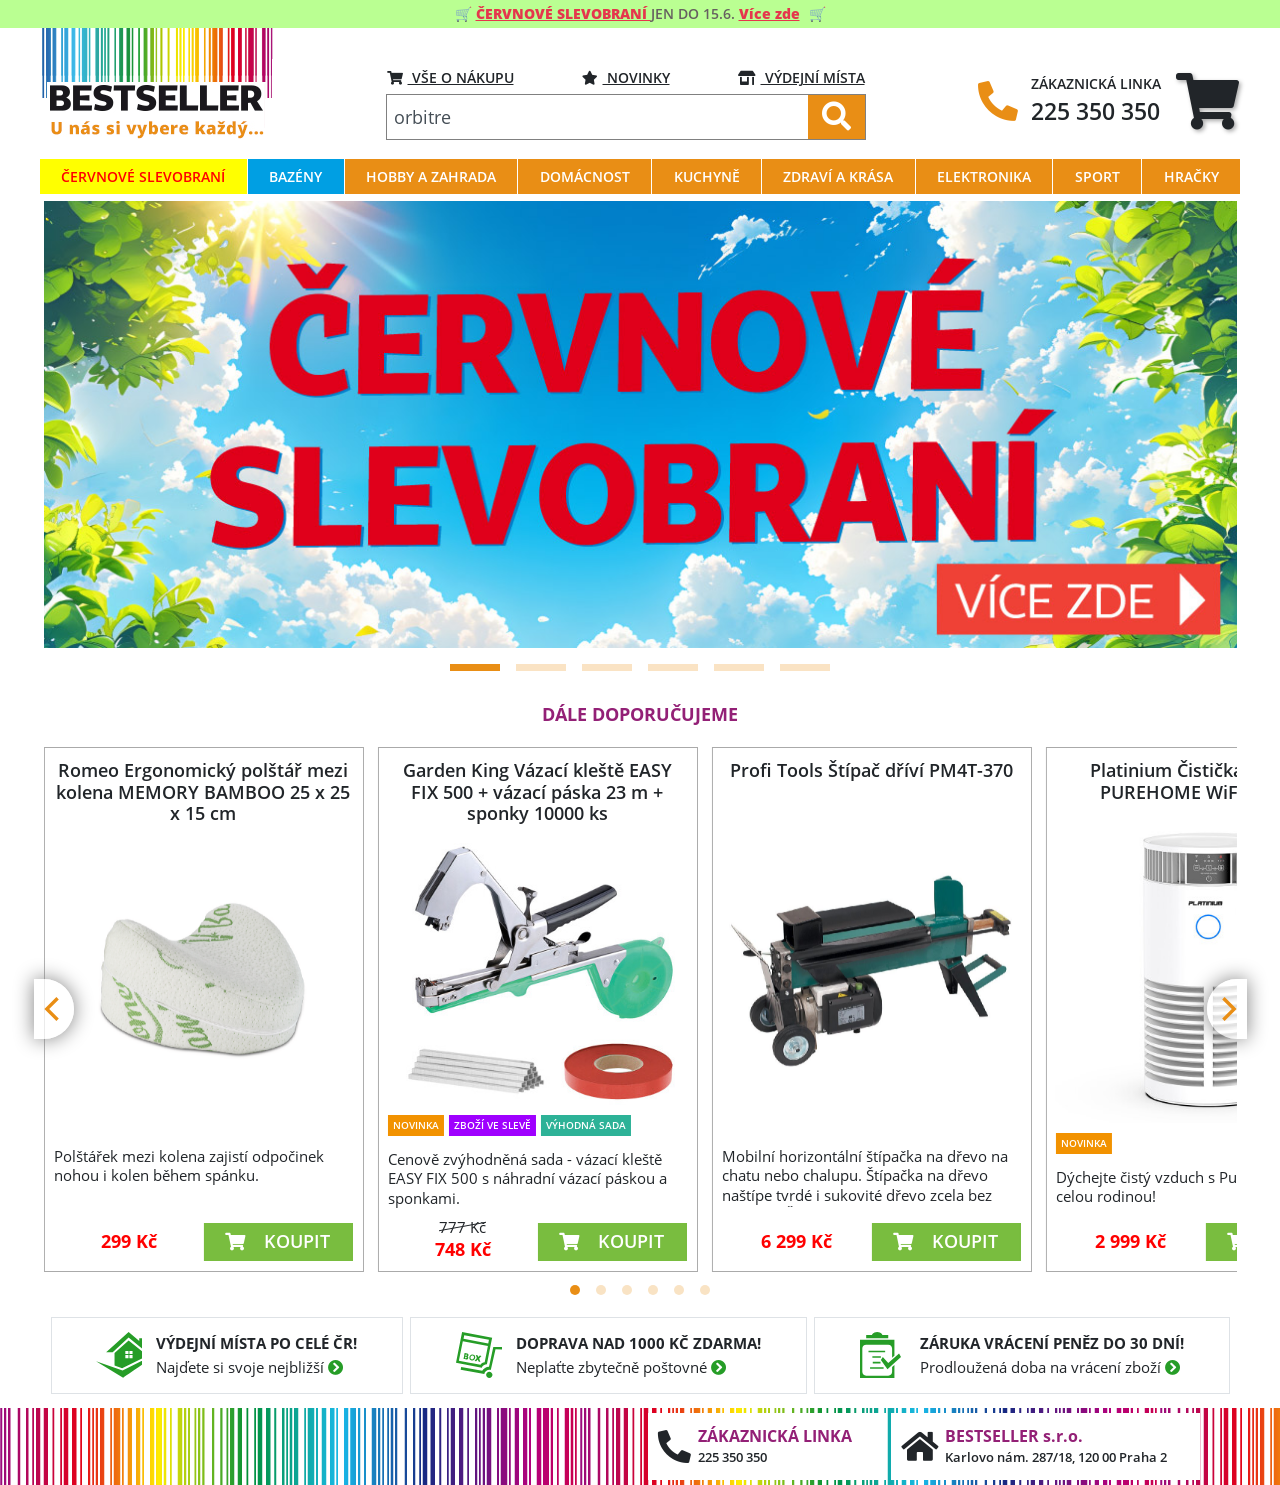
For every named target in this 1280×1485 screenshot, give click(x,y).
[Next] (1197, 425)
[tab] (1207, 100)
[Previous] (84, 425)
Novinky (626, 77)
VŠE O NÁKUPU (450, 77)
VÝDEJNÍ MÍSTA (801, 77)
